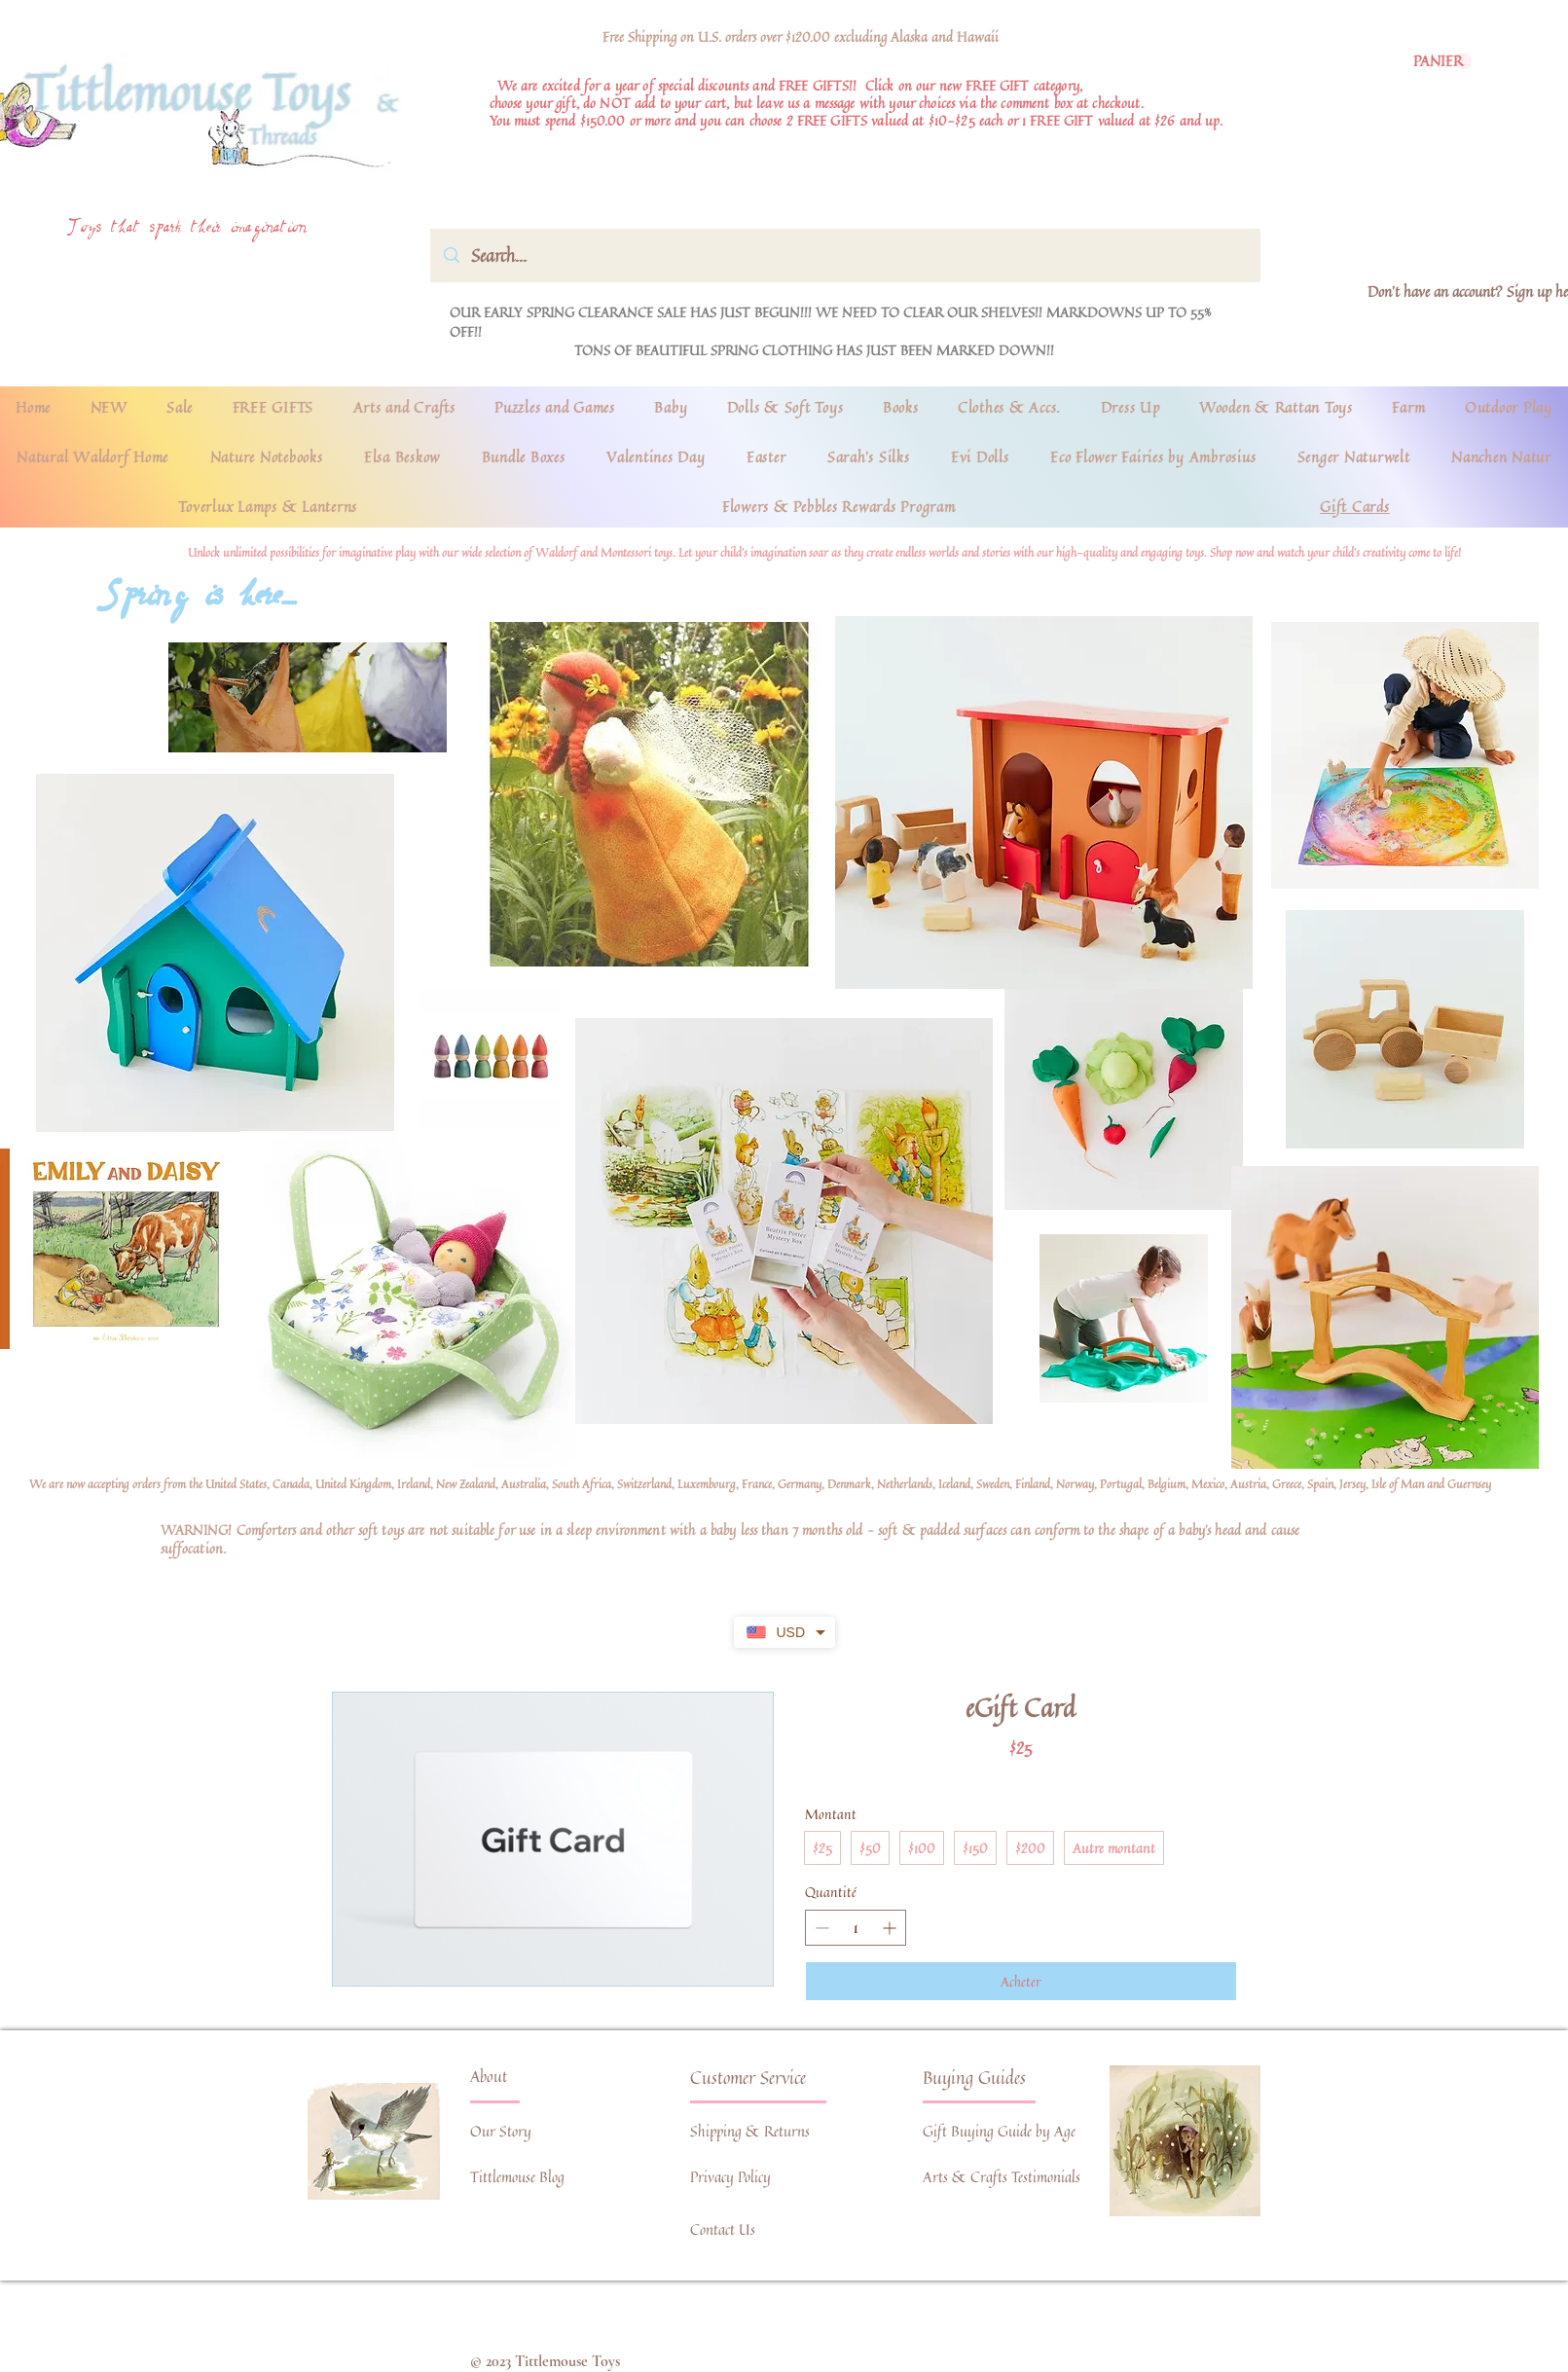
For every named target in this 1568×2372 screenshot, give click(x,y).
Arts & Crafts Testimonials (1001, 2177)
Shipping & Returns (750, 2131)
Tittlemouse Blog (517, 2177)
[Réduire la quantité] (822, 1928)
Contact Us (722, 2229)
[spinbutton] (855, 1927)
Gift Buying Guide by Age (999, 2131)
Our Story (500, 2131)
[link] (1442, 61)
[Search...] (845, 255)
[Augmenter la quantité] (889, 1928)
